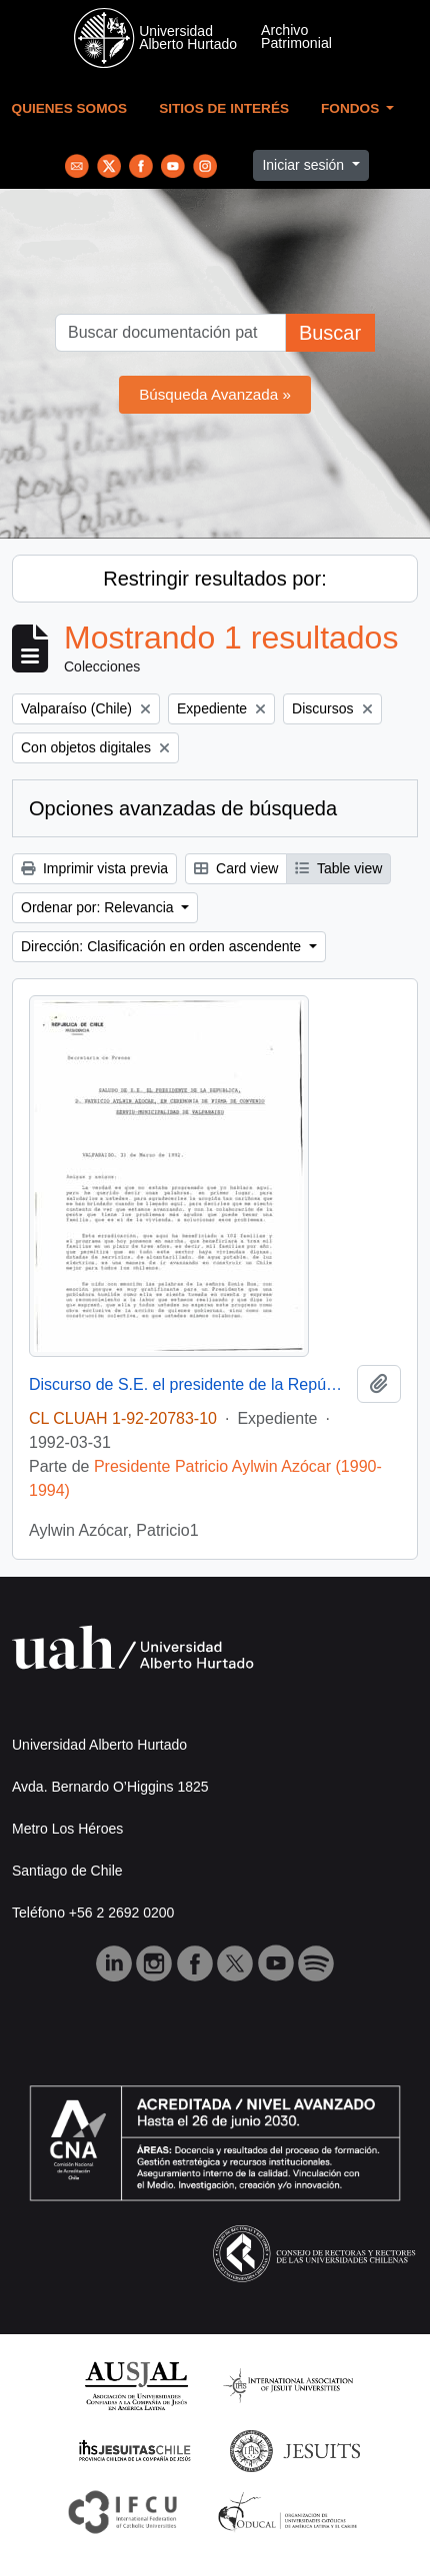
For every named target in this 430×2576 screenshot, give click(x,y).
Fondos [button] (352, 108)
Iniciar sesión (305, 165)
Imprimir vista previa (94, 868)
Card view (236, 868)
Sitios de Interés (224, 108)
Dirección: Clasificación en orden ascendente (163, 946)
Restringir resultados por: (214, 579)
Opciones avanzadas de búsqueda (183, 808)
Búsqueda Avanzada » (215, 394)
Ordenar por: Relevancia (99, 907)
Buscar (330, 333)
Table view (338, 868)
